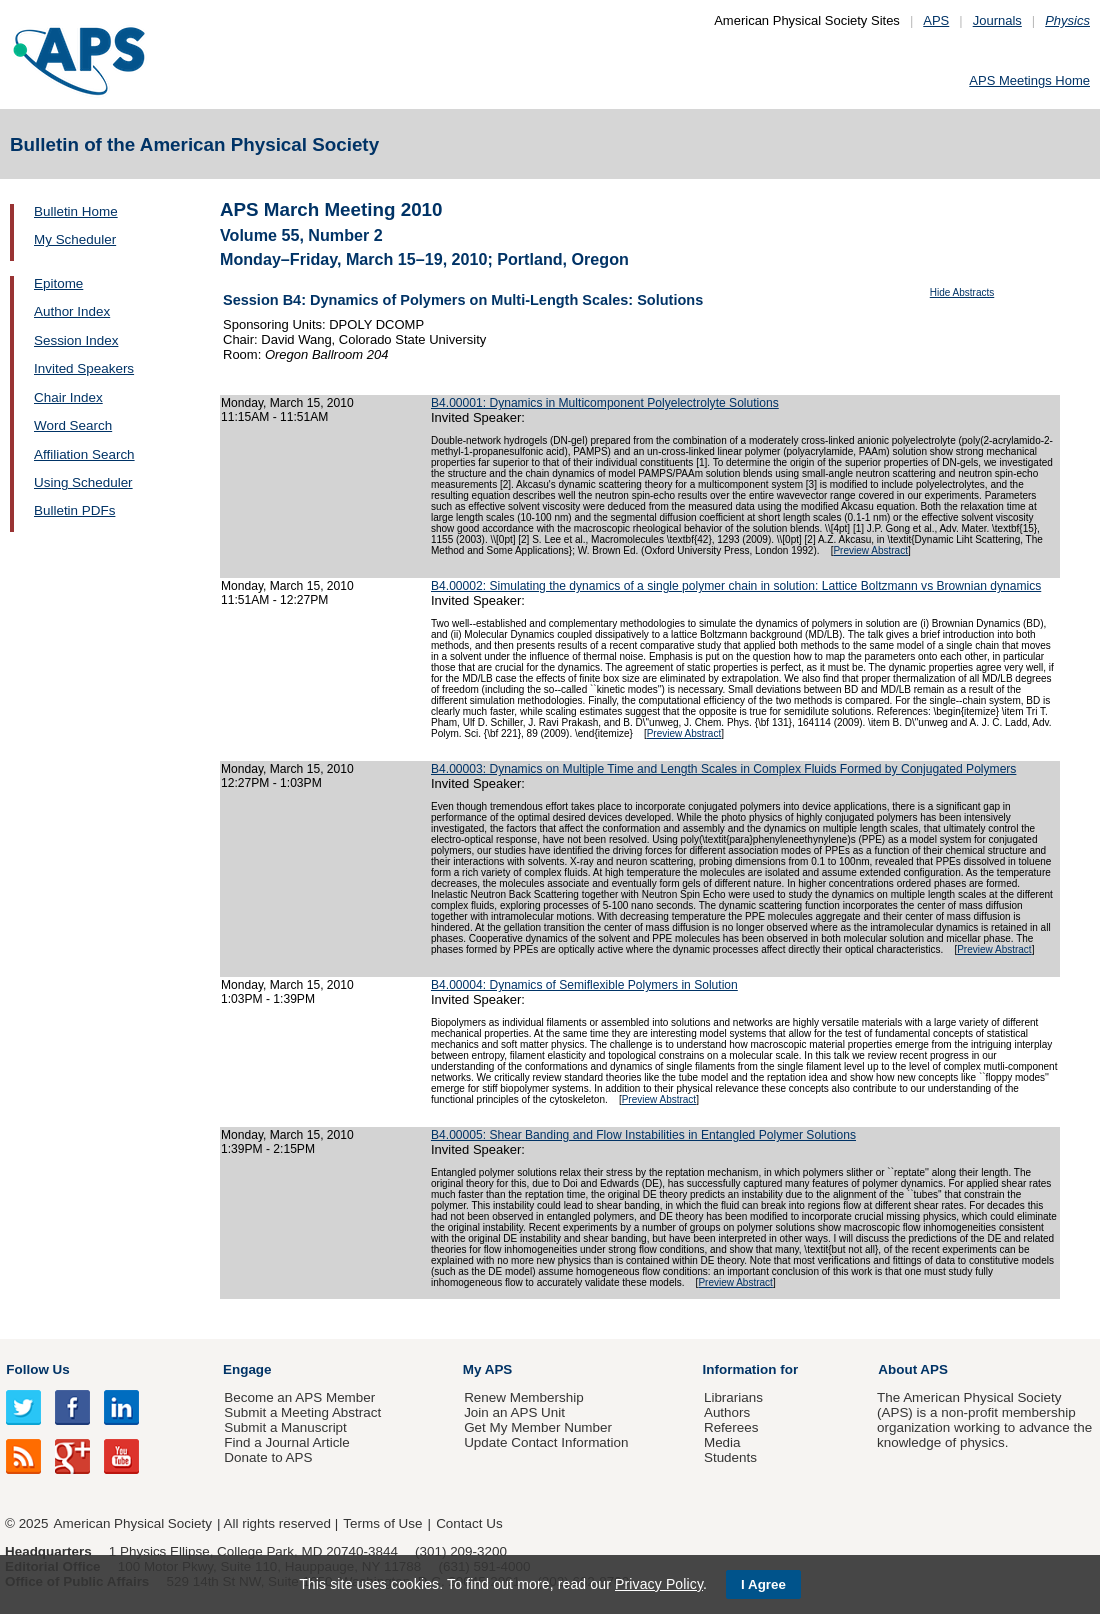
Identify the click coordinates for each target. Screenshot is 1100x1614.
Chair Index (68, 397)
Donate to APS (268, 1457)
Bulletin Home (76, 211)
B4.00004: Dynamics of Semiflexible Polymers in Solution (584, 985)
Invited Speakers (84, 368)
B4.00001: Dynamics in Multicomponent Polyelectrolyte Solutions (605, 403)
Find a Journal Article (286, 1442)
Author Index (72, 311)
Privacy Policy (659, 1584)
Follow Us (37, 1369)
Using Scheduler (83, 482)
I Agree (763, 1584)
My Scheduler (75, 239)
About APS (913, 1369)
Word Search (73, 425)
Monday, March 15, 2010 (287, 403)
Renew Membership (524, 1397)
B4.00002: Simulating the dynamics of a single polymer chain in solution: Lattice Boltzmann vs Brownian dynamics (736, 586)
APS (936, 20)
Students (730, 1457)
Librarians (733, 1397)
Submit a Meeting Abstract (302, 1412)
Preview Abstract (870, 550)
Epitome (58, 283)
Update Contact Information (546, 1442)
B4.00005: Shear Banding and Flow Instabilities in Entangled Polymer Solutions (643, 1135)
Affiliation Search (84, 454)
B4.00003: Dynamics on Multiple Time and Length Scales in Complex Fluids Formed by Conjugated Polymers (723, 769)
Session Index (76, 340)
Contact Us (469, 1523)
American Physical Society (133, 1523)
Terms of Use (382, 1523)
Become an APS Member (299, 1397)
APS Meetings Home (1029, 80)
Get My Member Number (538, 1427)
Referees (731, 1427)
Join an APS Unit (514, 1412)
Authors (727, 1412)
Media (722, 1442)
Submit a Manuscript (285, 1427)
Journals (997, 20)
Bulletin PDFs (74, 510)
